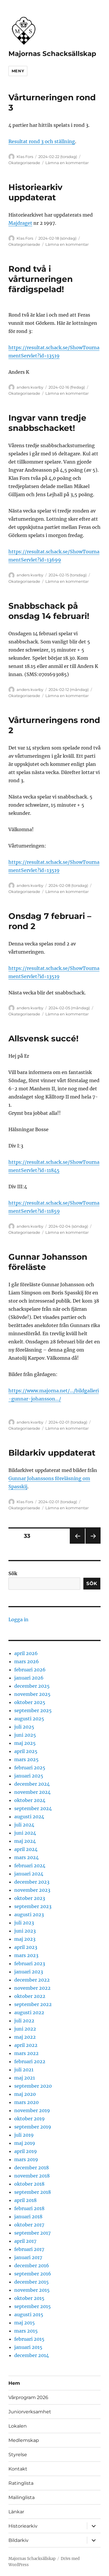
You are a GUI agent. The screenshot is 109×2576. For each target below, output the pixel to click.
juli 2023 (24, 1923)
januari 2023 (28, 1972)
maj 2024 (25, 1841)
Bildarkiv (18, 2540)
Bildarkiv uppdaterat (51, 1453)
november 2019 (32, 2110)
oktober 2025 (29, 1702)
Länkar (16, 2511)
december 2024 (32, 1784)
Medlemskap (23, 2440)
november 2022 (32, 1988)
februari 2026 (30, 1670)
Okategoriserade (24, 162)
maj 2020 (25, 2094)
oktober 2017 (29, 2225)
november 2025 (32, 1694)
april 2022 (25, 2045)
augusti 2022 (29, 2012)
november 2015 (32, 2290)
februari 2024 (29, 1865)
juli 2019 (24, 2135)
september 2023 (32, 1906)
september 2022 (33, 2004)
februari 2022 (29, 2061)
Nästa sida (92, 1543)
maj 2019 (24, 2143)
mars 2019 (26, 2159)
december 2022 (32, 1980)
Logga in (18, 1619)
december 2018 (31, 2167)
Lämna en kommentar (67, 162)
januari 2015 (28, 2347)
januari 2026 (29, 1678)
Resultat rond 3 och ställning (41, 141)
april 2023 (25, 1947)
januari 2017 (28, 2257)
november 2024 (32, 1792)
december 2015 (31, 2282)
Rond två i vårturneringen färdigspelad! (40, 279)
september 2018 (32, 2192)
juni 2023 (25, 1931)
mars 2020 (26, 2102)
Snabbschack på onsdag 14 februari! (48, 611)
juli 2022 (24, 2021)
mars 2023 (26, 1955)
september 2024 (33, 1808)
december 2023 (31, 1882)
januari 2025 (28, 1776)
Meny (18, 71)
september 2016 (32, 2274)
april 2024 (25, 1849)
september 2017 (32, 2233)
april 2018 (25, 2200)
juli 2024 (24, 1825)
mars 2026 (26, 1661)
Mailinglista (21, 2497)
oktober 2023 (29, 1898)
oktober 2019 (29, 2118)
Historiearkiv (22, 2526)
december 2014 (31, 2355)
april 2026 (26, 1653)
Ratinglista (20, 2483)
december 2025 (32, 1686)
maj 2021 (24, 2078)
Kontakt (17, 2469)
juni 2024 (25, 1833)
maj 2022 (25, 2037)
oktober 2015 (29, 2298)
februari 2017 (29, 2249)
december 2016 (31, 2265)
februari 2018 (29, 2208)
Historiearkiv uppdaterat (35, 192)
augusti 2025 (29, 1719)
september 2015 (32, 2306)
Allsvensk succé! (43, 1038)
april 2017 (25, 2241)
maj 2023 (24, 1939)
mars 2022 (26, 2053)
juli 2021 (23, 2070)
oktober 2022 (29, 1996)
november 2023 (32, 1890)
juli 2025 (24, 1727)
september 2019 (32, 2127)
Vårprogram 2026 (28, 2397)
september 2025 (33, 1710)
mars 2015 (26, 2331)
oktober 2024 (29, 1800)
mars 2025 (26, 1759)
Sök (12, 1573)
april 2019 (25, 2151)
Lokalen (17, 2426)
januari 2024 (28, 1874)
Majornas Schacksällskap (52, 54)
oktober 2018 (29, 2184)
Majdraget (20, 223)
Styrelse (17, 2454)
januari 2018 (28, 2216)
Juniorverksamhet (29, 2411)
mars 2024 (26, 1857)
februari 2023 (29, 1963)
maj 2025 (25, 1743)
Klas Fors (25, 156)
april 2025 (25, 1751)
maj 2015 (24, 2323)
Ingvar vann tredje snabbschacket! (47, 423)
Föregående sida (77, 1543)
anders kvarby (30, 387)
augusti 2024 (29, 1816)
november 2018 (32, 2176)
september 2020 (33, 2086)
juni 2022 (25, 2029)
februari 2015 (29, 2339)
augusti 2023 (29, 1914)
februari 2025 (29, 1767)
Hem (14, 2383)
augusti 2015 (28, 2314)
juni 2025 (25, 1735)
